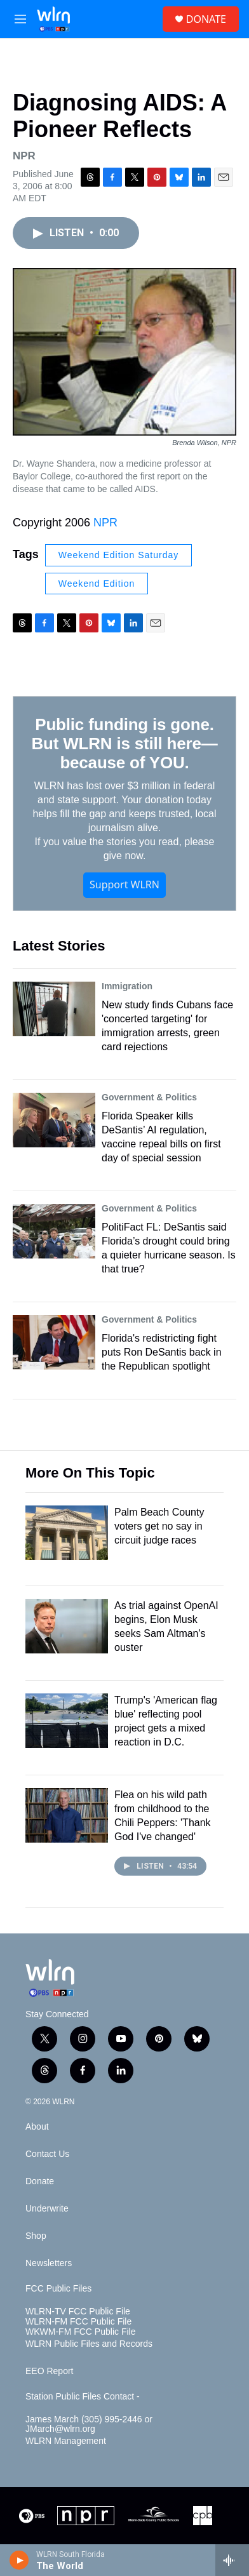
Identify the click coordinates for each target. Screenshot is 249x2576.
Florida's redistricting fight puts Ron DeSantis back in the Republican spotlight (162, 1352)
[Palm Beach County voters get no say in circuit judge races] (66, 1532)
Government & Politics (149, 1097)
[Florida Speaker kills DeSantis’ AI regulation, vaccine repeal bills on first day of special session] (54, 1120)
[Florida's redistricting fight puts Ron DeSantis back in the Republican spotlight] (54, 1342)
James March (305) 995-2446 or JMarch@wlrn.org (88, 2424)
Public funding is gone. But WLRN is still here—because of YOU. (125, 743)
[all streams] (232, 2560)
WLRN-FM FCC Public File (78, 2321)
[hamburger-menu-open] (20, 19)
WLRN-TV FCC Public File (77, 2311)
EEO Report (49, 2371)
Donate (39, 2181)
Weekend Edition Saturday (118, 555)
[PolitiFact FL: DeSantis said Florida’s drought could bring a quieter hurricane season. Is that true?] (54, 1231)
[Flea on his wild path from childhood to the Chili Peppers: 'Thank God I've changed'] (66, 1815)
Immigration (127, 986)
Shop (35, 2236)
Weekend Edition (96, 583)
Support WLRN (124, 884)
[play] (19, 2560)
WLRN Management (65, 2441)
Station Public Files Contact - (82, 2396)
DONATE (206, 19)
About (37, 2127)
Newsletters (48, 2263)
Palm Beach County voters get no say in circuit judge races (159, 1526)
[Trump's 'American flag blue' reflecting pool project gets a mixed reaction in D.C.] (66, 1720)
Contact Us (47, 2154)
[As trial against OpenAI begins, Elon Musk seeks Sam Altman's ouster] (66, 1626)
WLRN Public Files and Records (88, 2344)
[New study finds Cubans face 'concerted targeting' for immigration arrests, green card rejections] (54, 1009)
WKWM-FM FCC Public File (80, 2332)
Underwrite (47, 2208)
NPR (105, 522)
